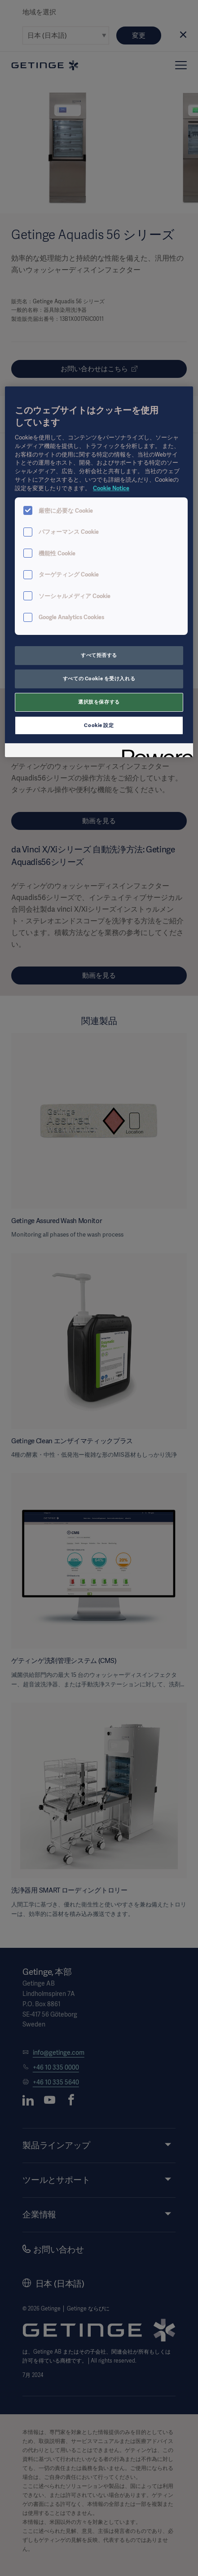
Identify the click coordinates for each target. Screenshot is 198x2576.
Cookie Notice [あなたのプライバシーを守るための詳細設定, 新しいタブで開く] (111, 488)
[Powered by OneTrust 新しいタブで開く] (154, 751)
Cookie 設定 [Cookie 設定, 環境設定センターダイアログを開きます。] (99, 725)
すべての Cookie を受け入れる (99, 678)
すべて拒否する (99, 655)
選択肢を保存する (99, 702)
